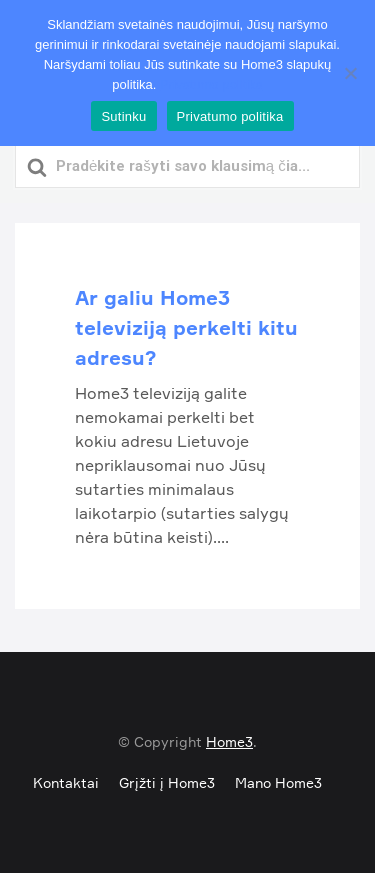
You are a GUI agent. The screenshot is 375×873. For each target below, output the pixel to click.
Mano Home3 (278, 782)
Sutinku (123, 116)
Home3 (229, 741)
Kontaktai (66, 782)
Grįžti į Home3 (167, 782)
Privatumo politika (211, 84)
